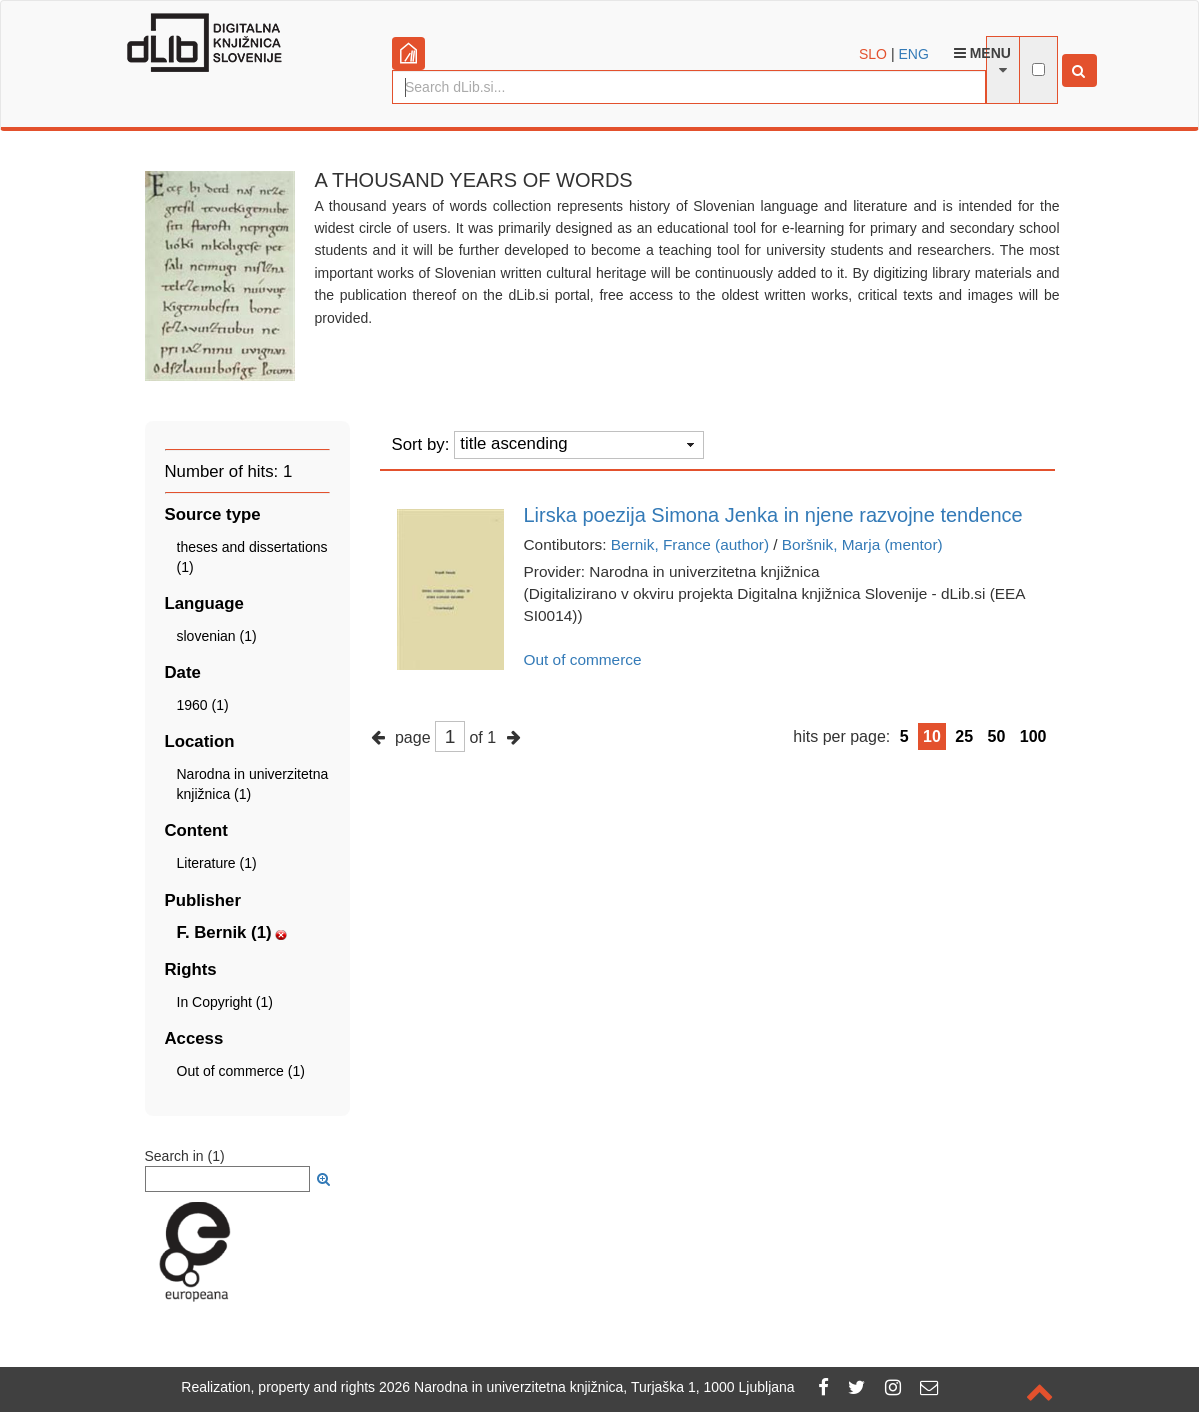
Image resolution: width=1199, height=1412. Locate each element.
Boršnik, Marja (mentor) (862, 544)
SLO (873, 54)
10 (932, 736)
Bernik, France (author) (690, 544)
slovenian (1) (217, 636)
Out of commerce (583, 659)
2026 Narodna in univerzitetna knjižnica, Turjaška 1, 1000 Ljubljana (587, 1387)
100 (1033, 736)
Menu (982, 53)
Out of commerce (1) (241, 1071)
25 (964, 736)
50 (997, 736)
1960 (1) (203, 705)
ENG (913, 54)
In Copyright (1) (225, 1002)
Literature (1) (217, 863)
